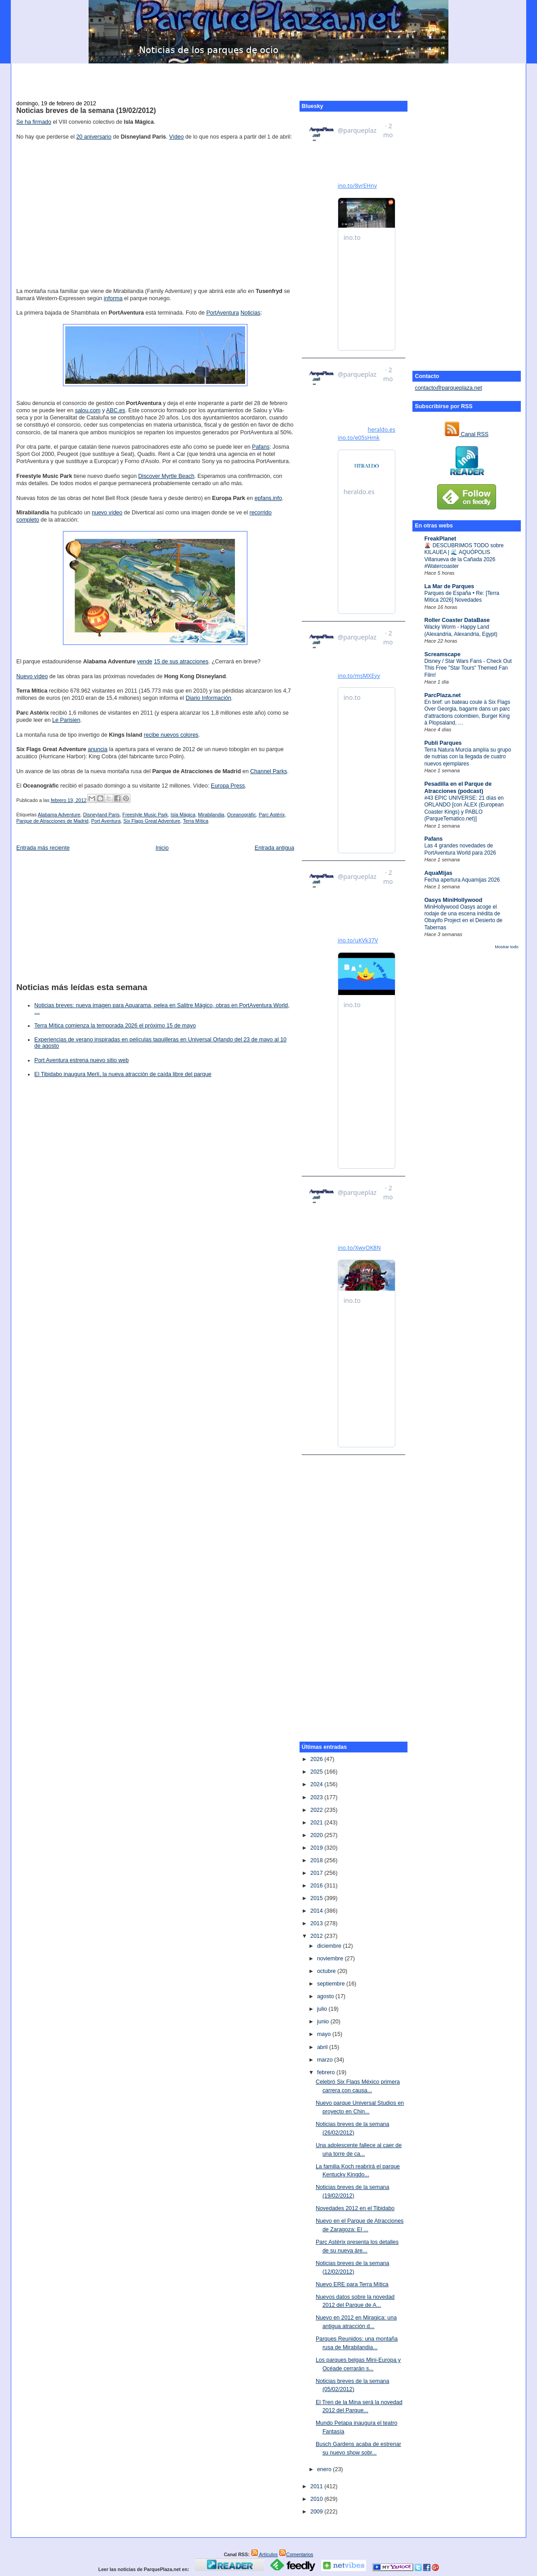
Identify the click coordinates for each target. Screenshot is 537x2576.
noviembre (331, 1958)
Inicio (162, 848)
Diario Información (208, 698)
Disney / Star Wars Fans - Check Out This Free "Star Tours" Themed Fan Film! (467, 668)
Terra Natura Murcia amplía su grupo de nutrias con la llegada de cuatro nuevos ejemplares (467, 757)
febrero (326, 2072)
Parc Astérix (272, 814)
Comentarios (296, 2554)
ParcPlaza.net (442, 695)
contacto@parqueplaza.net (448, 388)
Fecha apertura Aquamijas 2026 (462, 880)
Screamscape (442, 654)
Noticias (250, 313)
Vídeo (176, 137)
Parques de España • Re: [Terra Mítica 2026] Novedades (461, 596)
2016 (317, 1885)
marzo (325, 2060)
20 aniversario (93, 137)
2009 (317, 2511)
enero (325, 2469)
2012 (317, 1936)
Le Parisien (66, 720)
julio (323, 2009)
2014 (317, 1911)
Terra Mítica (196, 821)
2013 (317, 1923)
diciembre (330, 1946)
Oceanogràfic (241, 814)
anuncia (97, 749)
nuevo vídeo (107, 512)
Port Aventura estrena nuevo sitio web (81, 1060)
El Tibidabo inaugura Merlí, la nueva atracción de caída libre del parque (122, 1074)
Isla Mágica (182, 814)
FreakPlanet (440, 539)
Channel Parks (268, 771)
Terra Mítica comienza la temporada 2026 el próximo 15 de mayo (115, 1025)
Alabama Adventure (59, 814)
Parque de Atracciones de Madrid (52, 821)
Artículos (264, 2554)
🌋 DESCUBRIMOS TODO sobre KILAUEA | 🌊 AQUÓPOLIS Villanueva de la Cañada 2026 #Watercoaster (463, 555)
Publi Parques (442, 743)
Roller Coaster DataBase (457, 620)
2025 (317, 1772)
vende (144, 661)
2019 (317, 1848)
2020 (317, 1835)
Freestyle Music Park (145, 814)
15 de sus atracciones (181, 661)
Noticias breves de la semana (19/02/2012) (86, 110)
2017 (317, 1873)
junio (324, 2021)
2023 (317, 1797)
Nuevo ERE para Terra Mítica (352, 2284)
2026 (317, 1759)
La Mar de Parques (449, 586)
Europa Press (228, 786)
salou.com (88, 410)
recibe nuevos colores (171, 735)
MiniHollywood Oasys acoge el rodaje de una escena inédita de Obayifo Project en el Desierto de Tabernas (463, 917)
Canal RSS (466, 434)
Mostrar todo (506, 947)
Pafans (433, 839)
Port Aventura (106, 821)
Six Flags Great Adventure (151, 821)
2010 (317, 2499)
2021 (317, 1822)
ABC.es (115, 410)
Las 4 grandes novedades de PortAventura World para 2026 (460, 849)
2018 (317, 1860)
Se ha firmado (33, 122)
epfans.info (268, 498)
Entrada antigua (274, 848)
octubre (327, 1971)
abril (323, 2047)
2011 (317, 2486)
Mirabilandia (211, 814)
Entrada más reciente (43, 848)
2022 (317, 1810)
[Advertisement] (268, 76)
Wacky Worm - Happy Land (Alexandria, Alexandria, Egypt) (460, 630)
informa (113, 298)
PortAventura (222, 313)
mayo (324, 2034)
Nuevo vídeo (32, 676)
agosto (326, 1996)
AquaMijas (438, 873)
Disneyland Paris (101, 814)
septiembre (331, 1984)
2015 (317, 1898)
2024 (317, 1784)
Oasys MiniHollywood (453, 900)
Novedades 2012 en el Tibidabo (355, 2208)
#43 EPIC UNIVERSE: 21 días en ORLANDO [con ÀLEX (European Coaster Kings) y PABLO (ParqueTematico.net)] (463, 808)
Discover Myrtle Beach (166, 476)
